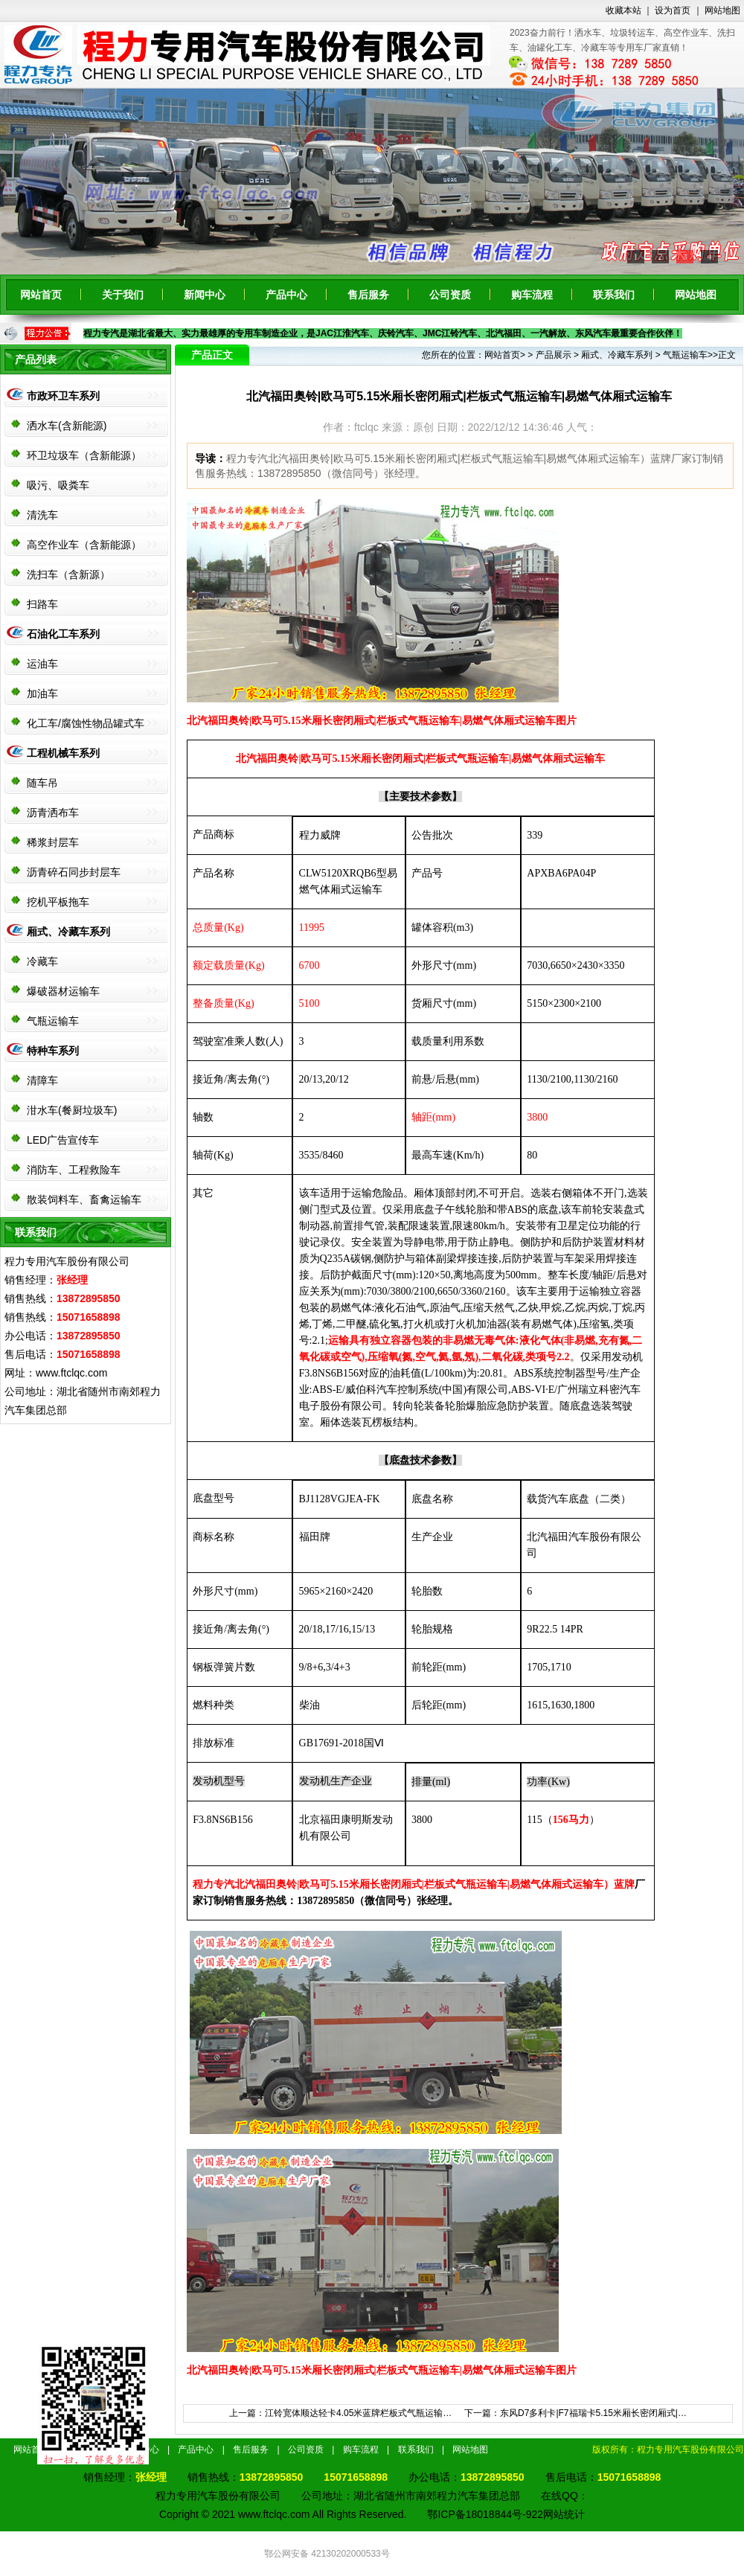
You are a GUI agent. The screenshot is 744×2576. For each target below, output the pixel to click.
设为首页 (672, 10)
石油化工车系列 (63, 634)
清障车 (42, 1080)
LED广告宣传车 (63, 1140)
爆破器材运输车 (63, 991)
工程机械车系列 (63, 753)
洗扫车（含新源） (68, 574)
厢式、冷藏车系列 (68, 932)
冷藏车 (42, 961)
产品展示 (553, 355)
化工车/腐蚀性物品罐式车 (85, 723)
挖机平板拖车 (58, 902)
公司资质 (450, 295)
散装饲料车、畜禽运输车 (84, 1199)
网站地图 (722, 10)
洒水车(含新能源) (66, 426)
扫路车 (42, 604)
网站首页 (41, 295)
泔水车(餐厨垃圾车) (72, 1110)
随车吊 (42, 783)
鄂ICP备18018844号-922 (485, 2514)
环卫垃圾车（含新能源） (84, 455)
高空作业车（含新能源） (84, 545)
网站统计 (564, 2514)
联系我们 (614, 295)
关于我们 (123, 295)
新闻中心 (204, 295)
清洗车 (42, 515)
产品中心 (286, 295)
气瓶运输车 (53, 1021)
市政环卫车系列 (63, 396)
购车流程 (532, 295)
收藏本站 (623, 10)
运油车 (42, 664)
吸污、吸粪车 (58, 485)
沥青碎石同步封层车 (74, 872)
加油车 (42, 693)
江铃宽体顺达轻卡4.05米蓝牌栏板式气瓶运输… (358, 2413)
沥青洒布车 (53, 812)
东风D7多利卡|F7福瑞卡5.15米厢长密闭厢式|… (593, 2413)
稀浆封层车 (53, 842)
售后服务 (368, 295)
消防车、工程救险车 (74, 1170)
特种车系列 (53, 1051)
